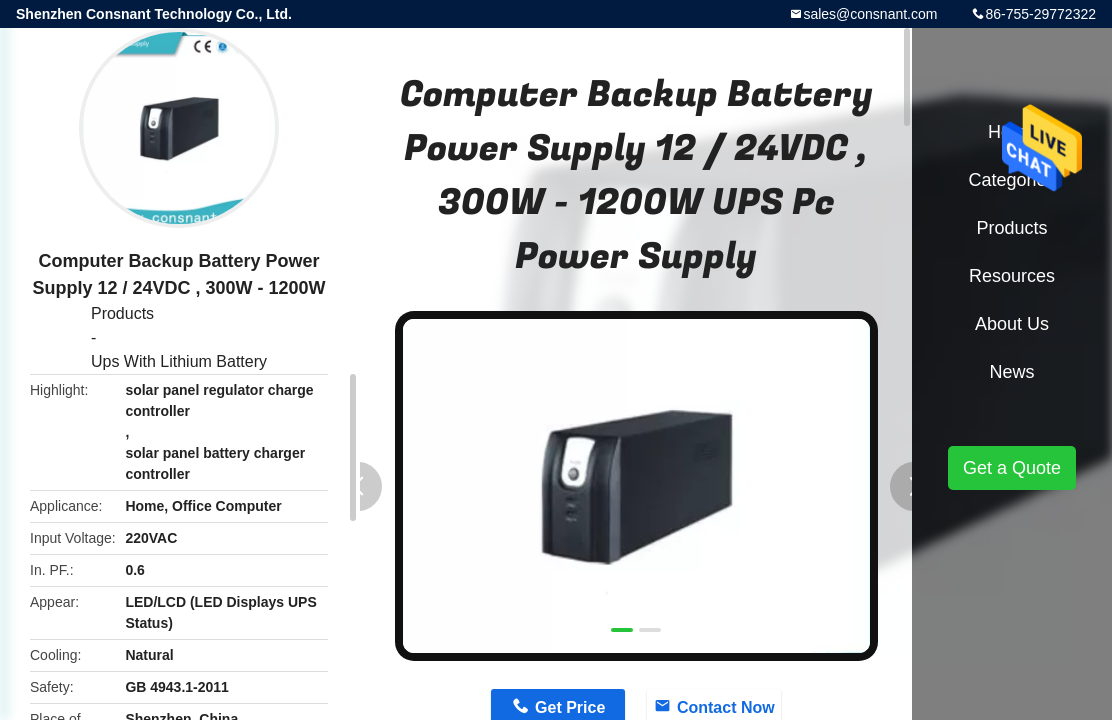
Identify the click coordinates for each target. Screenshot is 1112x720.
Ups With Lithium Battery (179, 361)
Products (122, 313)
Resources (1012, 276)
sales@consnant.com (870, 14)
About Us (1012, 324)
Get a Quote (1012, 468)
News (1011, 372)
